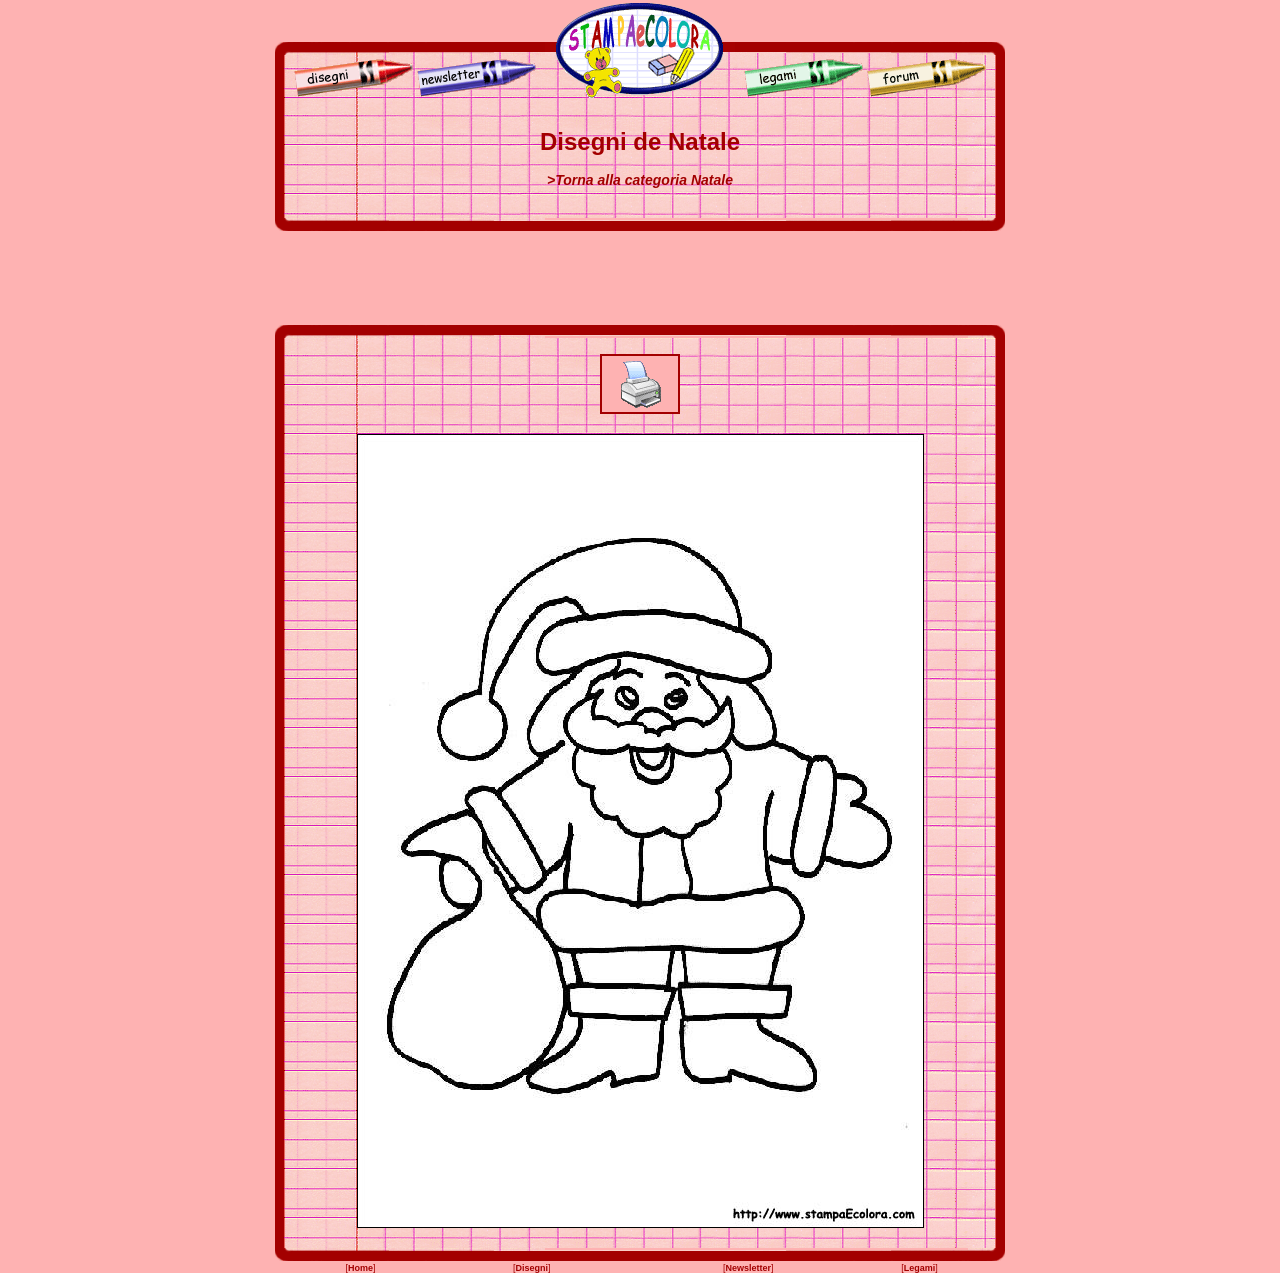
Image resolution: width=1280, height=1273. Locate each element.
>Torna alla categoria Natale (640, 180)
